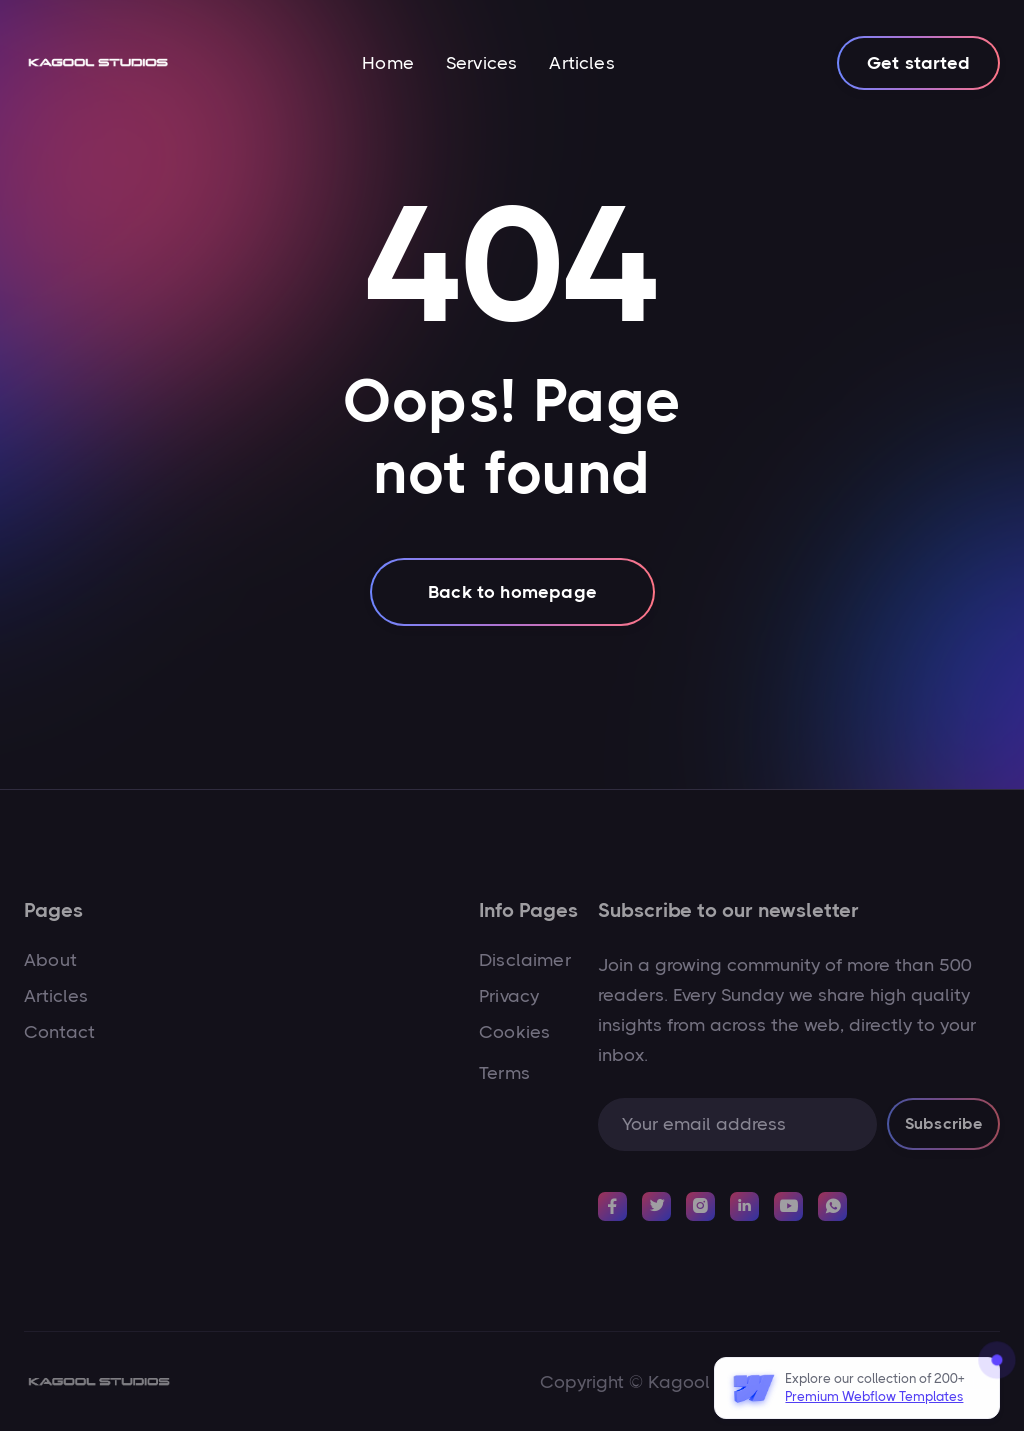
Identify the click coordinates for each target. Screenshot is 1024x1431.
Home (388, 63)
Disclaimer (525, 960)
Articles (581, 63)
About (50, 960)
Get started (918, 63)
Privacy (509, 996)
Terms (504, 1073)
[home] (98, 63)
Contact (59, 1032)
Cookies (514, 1032)
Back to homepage (512, 592)
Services (481, 63)
